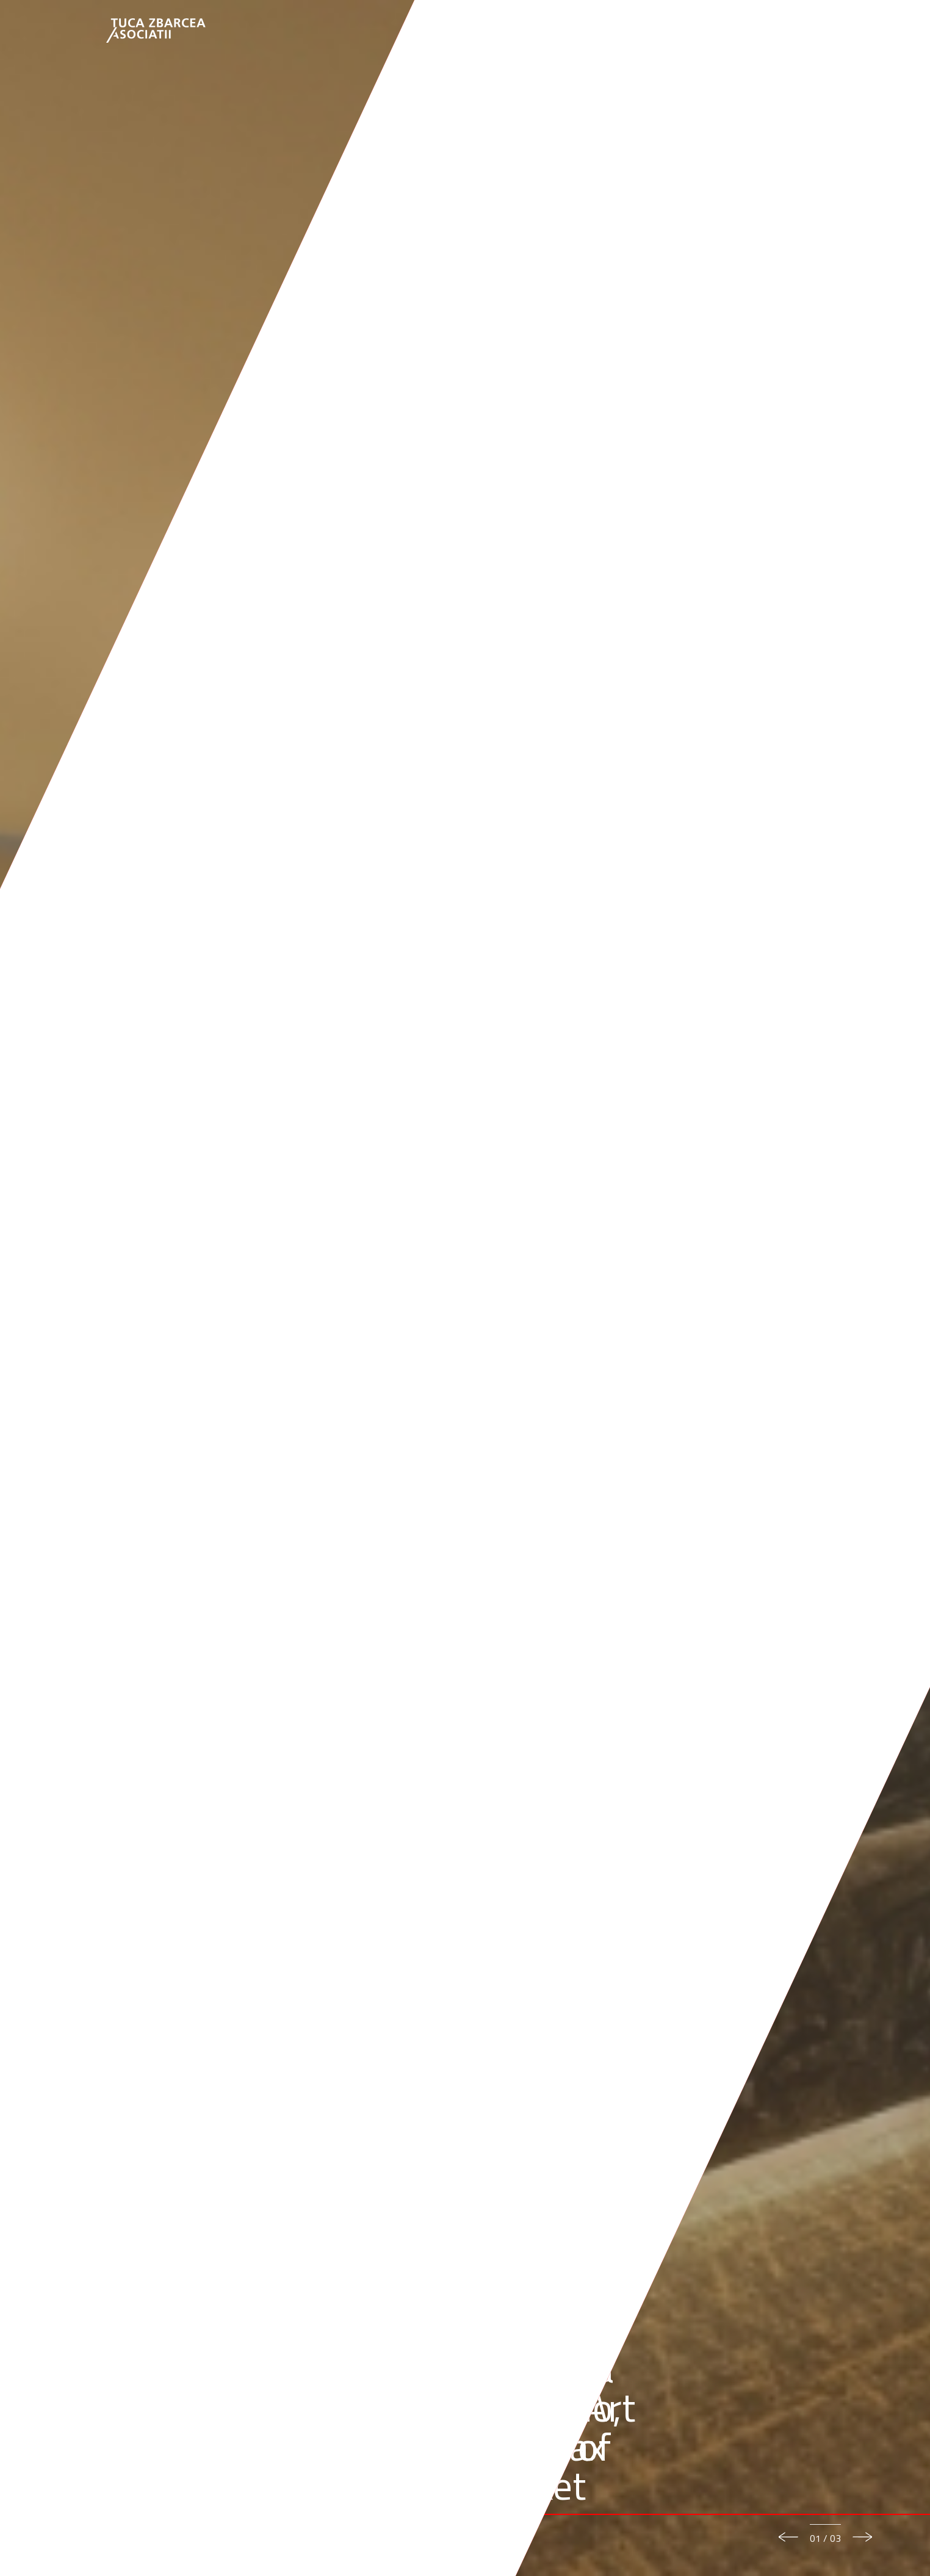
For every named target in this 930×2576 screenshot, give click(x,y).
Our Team (503, 30)
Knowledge (619, 30)
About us (448, 30)
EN (791, 30)
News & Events (690, 30)
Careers (755, 30)
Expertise (559, 30)
